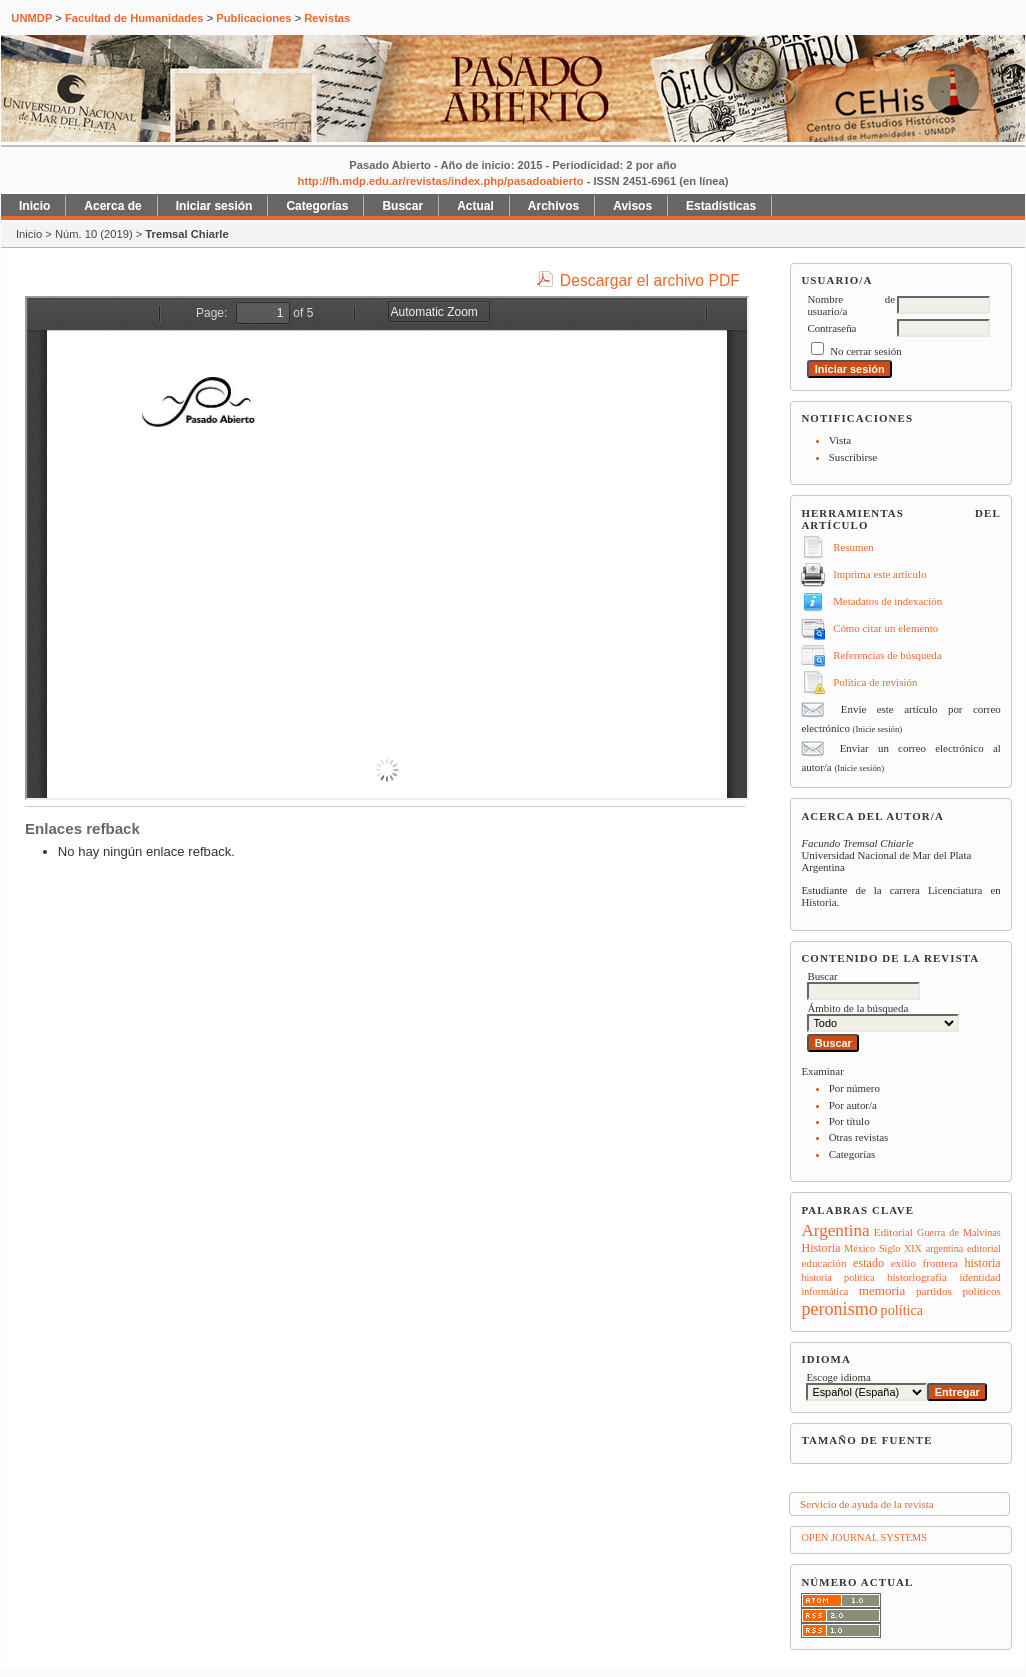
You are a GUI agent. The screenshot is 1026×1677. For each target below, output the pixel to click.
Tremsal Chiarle (186, 234)
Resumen (853, 547)
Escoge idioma (838, 1377)
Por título (849, 1121)
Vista (840, 440)
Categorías (852, 1154)
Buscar (402, 206)
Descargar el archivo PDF (650, 280)
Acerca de (112, 206)
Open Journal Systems (864, 1537)
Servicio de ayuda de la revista (867, 1504)
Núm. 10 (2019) (94, 234)
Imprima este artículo (879, 574)
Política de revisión (875, 682)
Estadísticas (721, 206)
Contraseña (831, 328)
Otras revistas (859, 1137)
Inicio (34, 206)
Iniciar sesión (214, 206)
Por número (854, 1088)
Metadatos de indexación (887, 601)
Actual (475, 206)
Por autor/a (853, 1105)
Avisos (632, 206)
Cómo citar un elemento (885, 628)
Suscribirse (853, 457)
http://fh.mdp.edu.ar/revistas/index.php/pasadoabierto (441, 181)
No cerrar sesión (865, 351)
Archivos (553, 206)
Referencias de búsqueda (887, 655)
